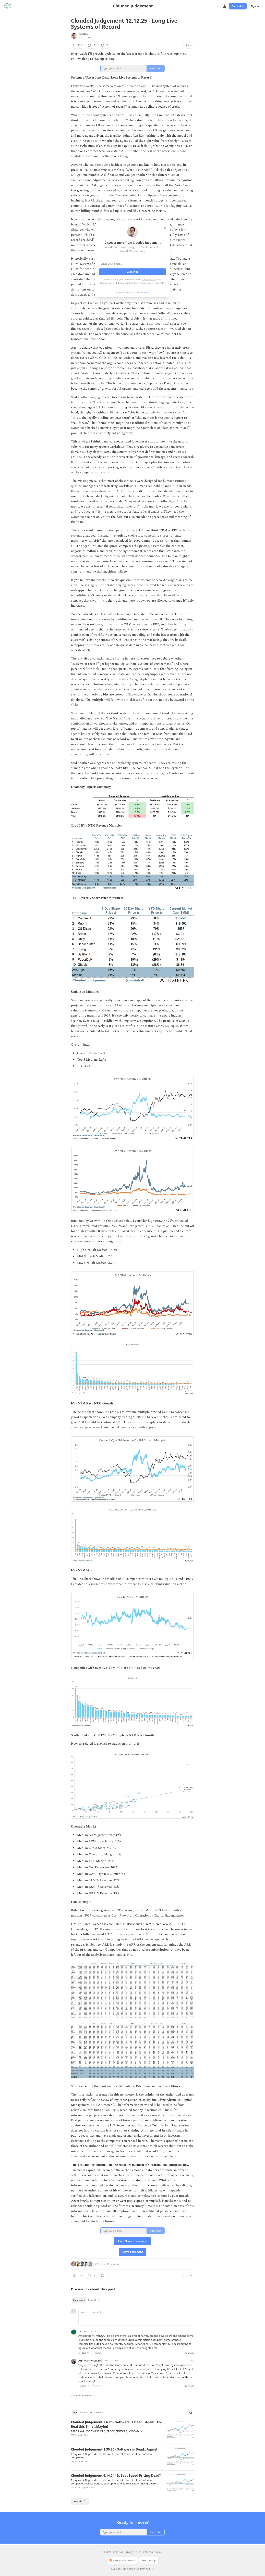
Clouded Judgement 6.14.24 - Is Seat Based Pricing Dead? (116, 2475)
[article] (132, 2431)
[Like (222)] (77, 45)
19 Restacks (113, 2263)
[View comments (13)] (91, 45)
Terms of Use (149, 279)
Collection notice (152, 2552)
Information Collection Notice (131, 282)
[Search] (217, 6)
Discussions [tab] (96, 2412)
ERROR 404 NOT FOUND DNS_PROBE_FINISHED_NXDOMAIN (106, 2431)
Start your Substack (122, 2560)
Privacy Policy (158, 282)
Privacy (129, 2552)
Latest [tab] (83, 2412)
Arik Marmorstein (89, 2360)
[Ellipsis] (192, 2331)
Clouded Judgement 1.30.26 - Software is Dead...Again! (114, 2449)
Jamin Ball (84, 34)
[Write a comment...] (136, 2317)
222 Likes (100, 2263)
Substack (116, 2568)
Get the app (149, 2560)
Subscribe (238, 6)
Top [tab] (75, 2412)
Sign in (255, 6)
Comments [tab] (79, 2300)
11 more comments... (82, 2395)
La (79, 2331)
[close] (165, 228)
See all (80, 2501)
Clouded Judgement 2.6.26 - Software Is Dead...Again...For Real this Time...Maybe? (116, 2424)
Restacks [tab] (93, 2300)
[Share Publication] (224, 6)
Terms (138, 2552)
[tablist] (85, 2300)
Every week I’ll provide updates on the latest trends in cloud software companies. (111, 2455)
